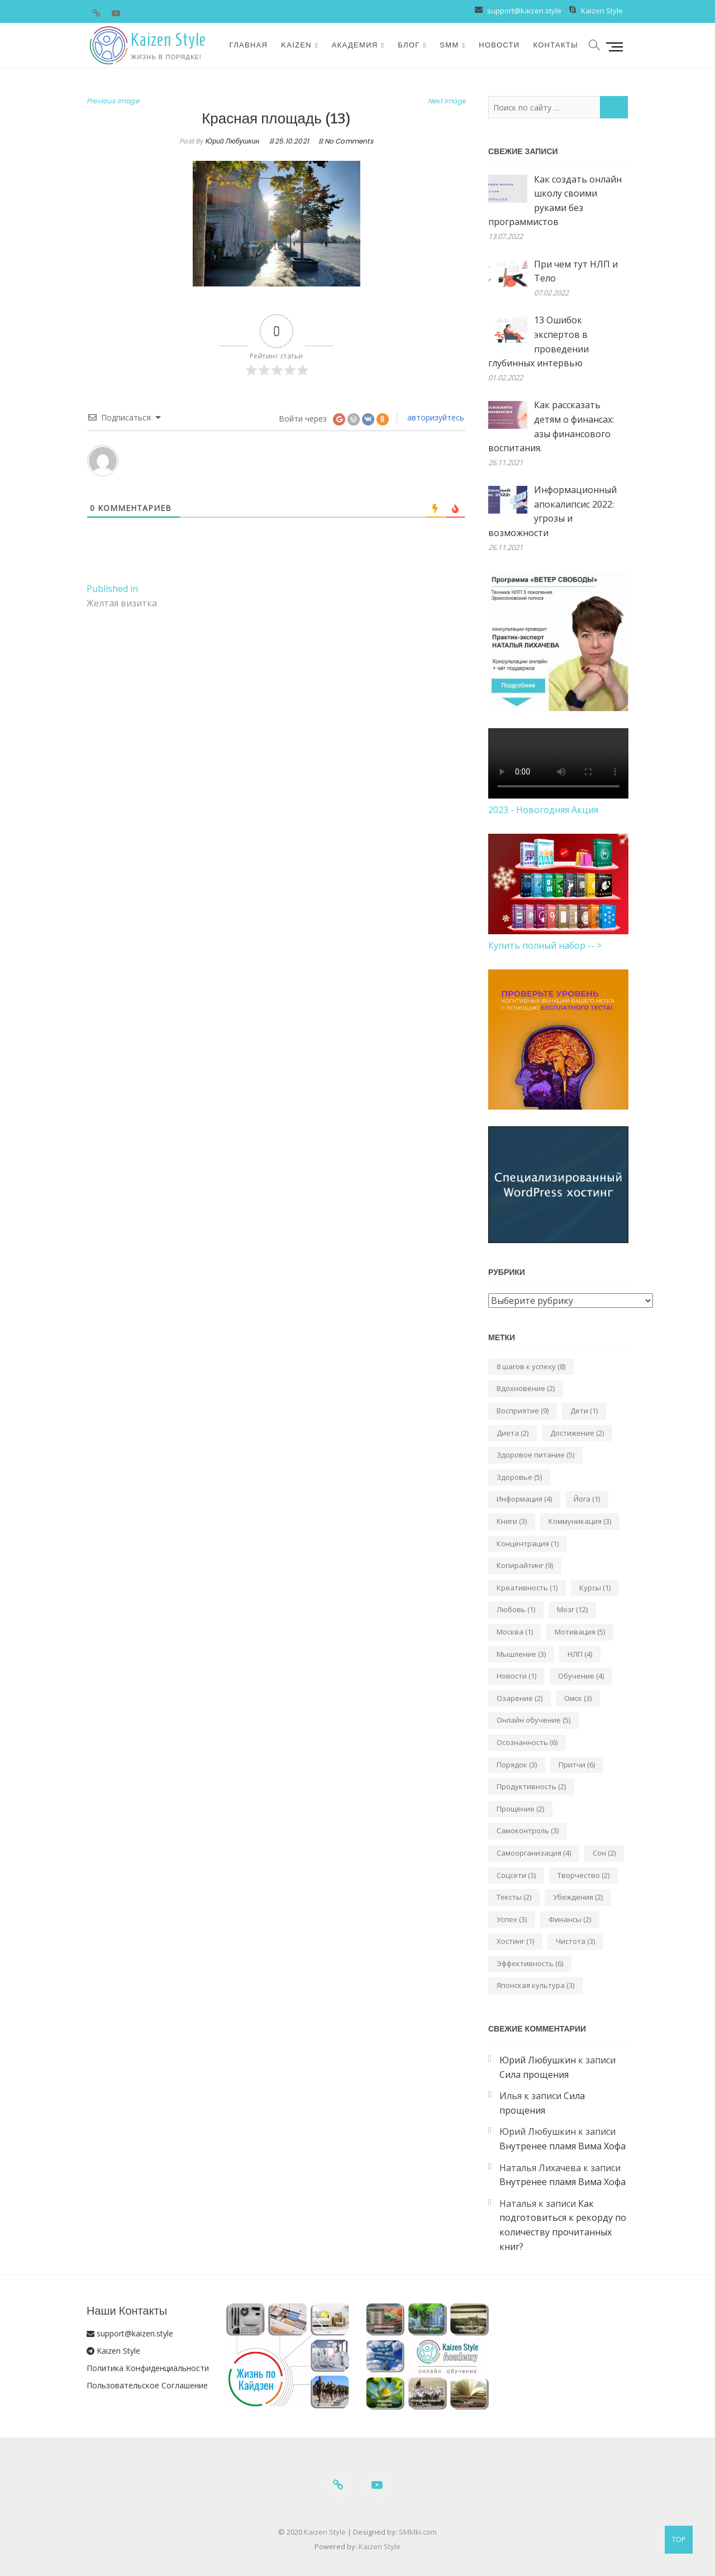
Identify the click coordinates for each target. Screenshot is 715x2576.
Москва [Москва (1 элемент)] (515, 1632)
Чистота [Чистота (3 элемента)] (575, 1941)
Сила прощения (534, 2074)
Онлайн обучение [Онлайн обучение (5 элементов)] (533, 1720)
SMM (449, 45)
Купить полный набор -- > (545, 945)
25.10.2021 (289, 141)
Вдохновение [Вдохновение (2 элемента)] (526, 1388)
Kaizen (296, 45)
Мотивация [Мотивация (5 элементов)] (580, 1632)
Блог (409, 45)
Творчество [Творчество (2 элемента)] (583, 1875)
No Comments (349, 141)
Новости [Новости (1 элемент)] (516, 1676)
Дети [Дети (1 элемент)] (584, 1411)
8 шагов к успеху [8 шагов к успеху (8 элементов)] (531, 1366)
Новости (499, 45)
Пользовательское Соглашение (147, 2385)
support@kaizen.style (523, 11)
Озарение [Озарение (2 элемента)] (519, 1698)
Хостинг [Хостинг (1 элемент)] (515, 1941)
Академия (355, 45)
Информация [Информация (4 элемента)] (524, 1499)
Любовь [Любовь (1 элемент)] (516, 1609)
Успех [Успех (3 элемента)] (512, 1919)
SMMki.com (418, 2532)
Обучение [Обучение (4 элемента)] (581, 1676)
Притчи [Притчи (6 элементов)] (577, 1765)
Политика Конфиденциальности (148, 2368)
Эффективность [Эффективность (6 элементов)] (530, 1963)
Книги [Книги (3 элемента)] (512, 1521)
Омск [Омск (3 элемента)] (578, 1698)
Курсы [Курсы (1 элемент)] (595, 1588)
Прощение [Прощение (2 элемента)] (520, 1809)
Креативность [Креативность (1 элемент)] (527, 1588)
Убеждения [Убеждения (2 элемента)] (578, 1897)
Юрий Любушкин (232, 141)
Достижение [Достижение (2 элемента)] (577, 1433)
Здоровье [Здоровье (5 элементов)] (519, 1477)
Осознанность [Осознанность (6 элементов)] (527, 1742)
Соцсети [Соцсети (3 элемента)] (516, 1875)
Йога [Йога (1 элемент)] (587, 1499)
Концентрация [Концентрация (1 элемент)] (528, 1543)
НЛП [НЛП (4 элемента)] (580, 1654)
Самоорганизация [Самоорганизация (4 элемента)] (534, 1853)
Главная (249, 45)
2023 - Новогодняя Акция (543, 810)
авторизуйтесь (434, 417)
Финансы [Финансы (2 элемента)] (570, 1919)
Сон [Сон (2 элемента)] (604, 1853)
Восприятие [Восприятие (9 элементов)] (523, 1411)
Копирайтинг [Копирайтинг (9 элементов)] (525, 1565)
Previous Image (113, 101)
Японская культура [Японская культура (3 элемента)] (535, 1985)
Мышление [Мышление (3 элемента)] (521, 1654)
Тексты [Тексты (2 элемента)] (514, 1897)
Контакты (555, 45)
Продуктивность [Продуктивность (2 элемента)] (531, 1786)
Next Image (447, 101)
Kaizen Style (602, 11)
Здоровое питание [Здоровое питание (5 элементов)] (535, 1455)
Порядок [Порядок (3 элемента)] (517, 1765)
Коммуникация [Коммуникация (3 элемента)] (580, 1521)
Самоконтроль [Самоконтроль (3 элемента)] (528, 1830)
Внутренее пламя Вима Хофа (562, 2146)
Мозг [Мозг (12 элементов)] (572, 1609)
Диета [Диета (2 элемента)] (512, 1433)
